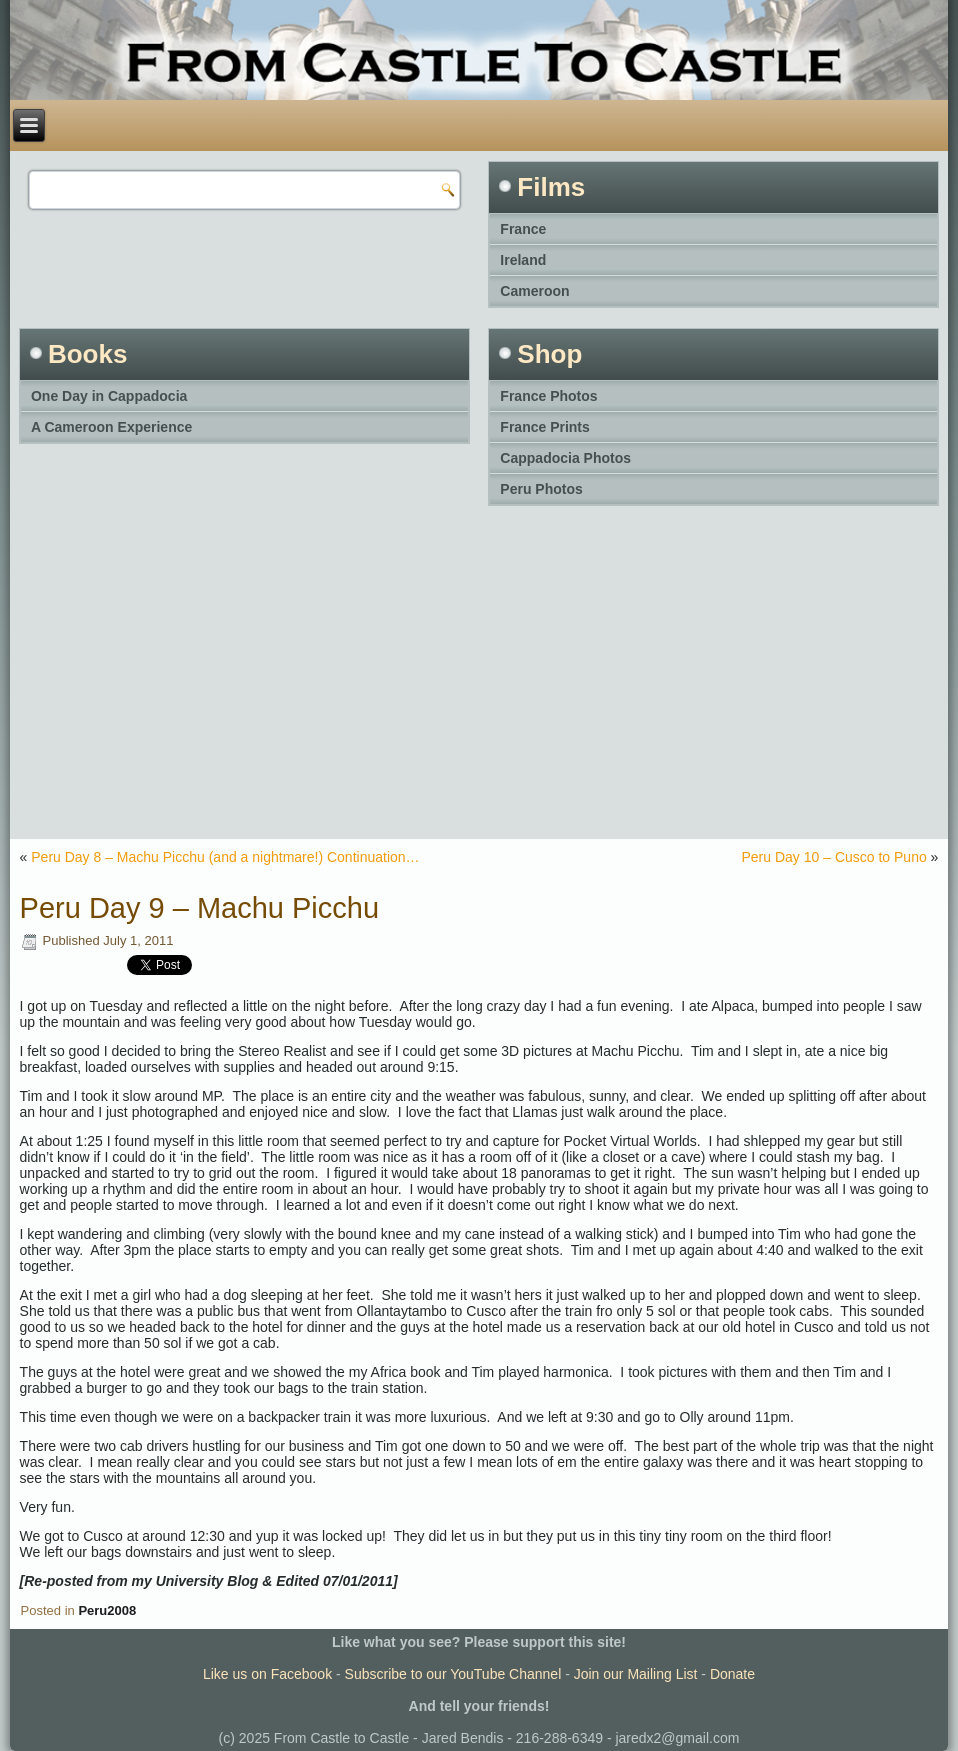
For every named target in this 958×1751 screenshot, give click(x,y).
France (523, 229)
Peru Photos (541, 489)
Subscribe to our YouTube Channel (453, 1674)
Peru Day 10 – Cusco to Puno (834, 857)
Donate (732, 1674)
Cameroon (534, 291)
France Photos (548, 396)
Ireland (523, 260)
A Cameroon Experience (111, 427)
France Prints (544, 427)
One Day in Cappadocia (109, 396)
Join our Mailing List (636, 1674)
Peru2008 (107, 1610)
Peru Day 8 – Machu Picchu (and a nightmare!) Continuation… (225, 857)
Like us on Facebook (267, 1674)
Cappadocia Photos (565, 458)
